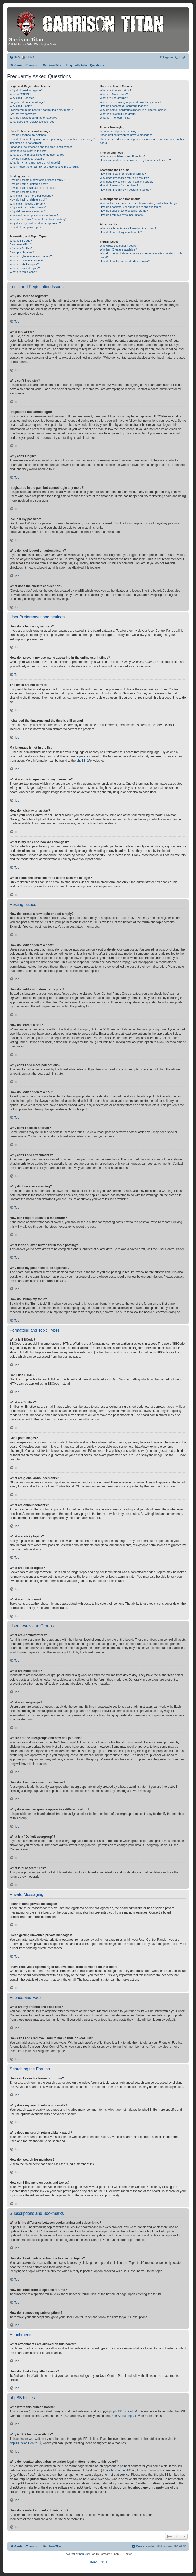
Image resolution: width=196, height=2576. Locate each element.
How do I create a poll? (24, 191)
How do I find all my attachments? (121, 232)
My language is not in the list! (28, 150)
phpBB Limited (123, 2411)
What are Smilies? (21, 248)
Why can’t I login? (21, 105)
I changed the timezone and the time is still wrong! (41, 146)
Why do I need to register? (26, 90)
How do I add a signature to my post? (33, 187)
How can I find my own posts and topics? (125, 189)
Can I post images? (22, 252)
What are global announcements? (31, 256)
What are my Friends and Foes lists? (122, 156)
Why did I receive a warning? (28, 211)
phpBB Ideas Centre (23, 2443)
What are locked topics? (25, 268)
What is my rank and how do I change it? (35, 162)
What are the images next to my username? (37, 154)
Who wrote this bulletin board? (119, 245)
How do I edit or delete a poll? (28, 199)
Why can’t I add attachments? (28, 207)
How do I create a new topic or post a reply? (37, 179)
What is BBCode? (21, 240)
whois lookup (117, 2470)
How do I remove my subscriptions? (122, 214)
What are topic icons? (23, 271)
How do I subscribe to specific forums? (124, 210)
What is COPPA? (20, 94)
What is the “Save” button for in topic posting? (38, 219)
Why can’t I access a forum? (27, 203)
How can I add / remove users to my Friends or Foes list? (135, 160)
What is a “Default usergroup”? (119, 113)
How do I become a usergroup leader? (124, 105)
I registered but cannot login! (27, 102)
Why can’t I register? (22, 97)
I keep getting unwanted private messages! (126, 134)
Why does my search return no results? (124, 177)
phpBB (81, 760)
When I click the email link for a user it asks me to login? (44, 166)
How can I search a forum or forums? (123, 173)
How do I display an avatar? (27, 158)
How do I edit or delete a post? (29, 183)
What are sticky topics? (24, 264)
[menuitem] (15, 57)
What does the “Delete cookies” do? (32, 121)
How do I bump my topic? (25, 227)
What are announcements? (26, 260)
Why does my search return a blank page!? (126, 181)
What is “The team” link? (115, 117)
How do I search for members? (119, 185)
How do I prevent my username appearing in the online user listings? (52, 139)
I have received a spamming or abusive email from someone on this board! (142, 140)
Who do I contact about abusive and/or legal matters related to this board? (141, 255)
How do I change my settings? (28, 134)
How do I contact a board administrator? (125, 261)
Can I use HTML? (21, 244)
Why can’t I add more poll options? (31, 195)
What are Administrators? (115, 90)
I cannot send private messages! (120, 131)
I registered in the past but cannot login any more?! (41, 109)
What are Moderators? (114, 94)
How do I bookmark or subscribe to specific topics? (131, 206)
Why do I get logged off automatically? (33, 117)
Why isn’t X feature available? (118, 249)
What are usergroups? (114, 97)
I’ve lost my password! (23, 113)
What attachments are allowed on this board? (128, 228)
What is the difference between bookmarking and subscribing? (138, 203)
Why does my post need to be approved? (35, 223)
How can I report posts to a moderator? (34, 215)
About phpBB (127, 2416)
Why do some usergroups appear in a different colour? (133, 109)
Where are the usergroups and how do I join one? (131, 102)
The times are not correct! (26, 142)
